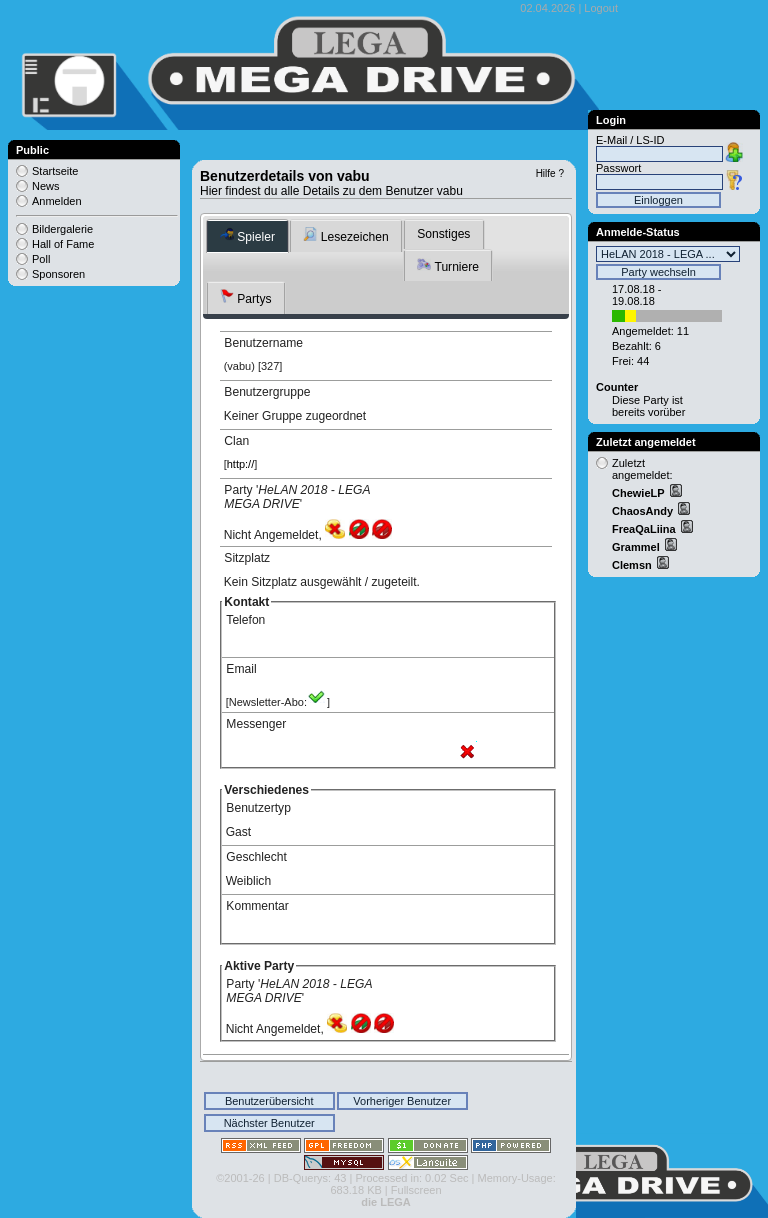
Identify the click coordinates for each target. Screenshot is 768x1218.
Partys (246, 297)
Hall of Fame (63, 244)
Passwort (618, 168)
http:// (241, 464)
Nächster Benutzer (269, 1123)
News (46, 186)
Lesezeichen (345, 235)
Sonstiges (443, 234)
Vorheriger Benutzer (402, 1101)
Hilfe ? (550, 173)
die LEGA (386, 1202)
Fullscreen (416, 1190)
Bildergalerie (62, 229)
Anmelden (57, 201)
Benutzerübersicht (269, 1101)
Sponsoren (58, 274)
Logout (601, 8)
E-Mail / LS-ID (630, 140)
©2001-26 (240, 1178)
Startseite (55, 171)
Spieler (247, 235)
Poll (41, 259)
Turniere (448, 265)
